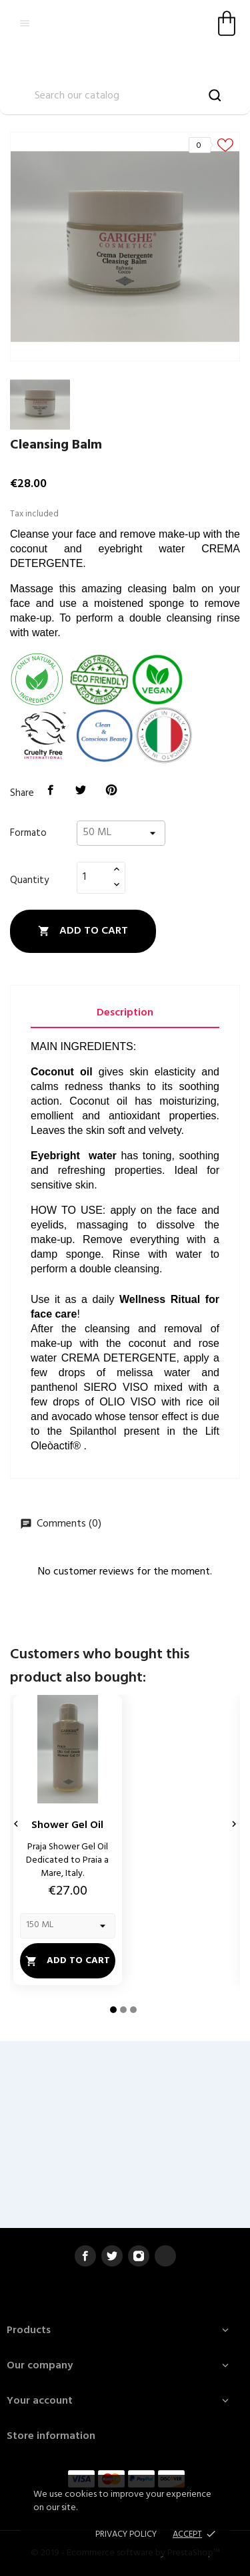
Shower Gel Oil (67, 1825)
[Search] (125, 96)
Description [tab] (125, 1012)
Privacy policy (126, 2534)
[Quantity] (93, 877)
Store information (51, 2436)
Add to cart (83, 931)
